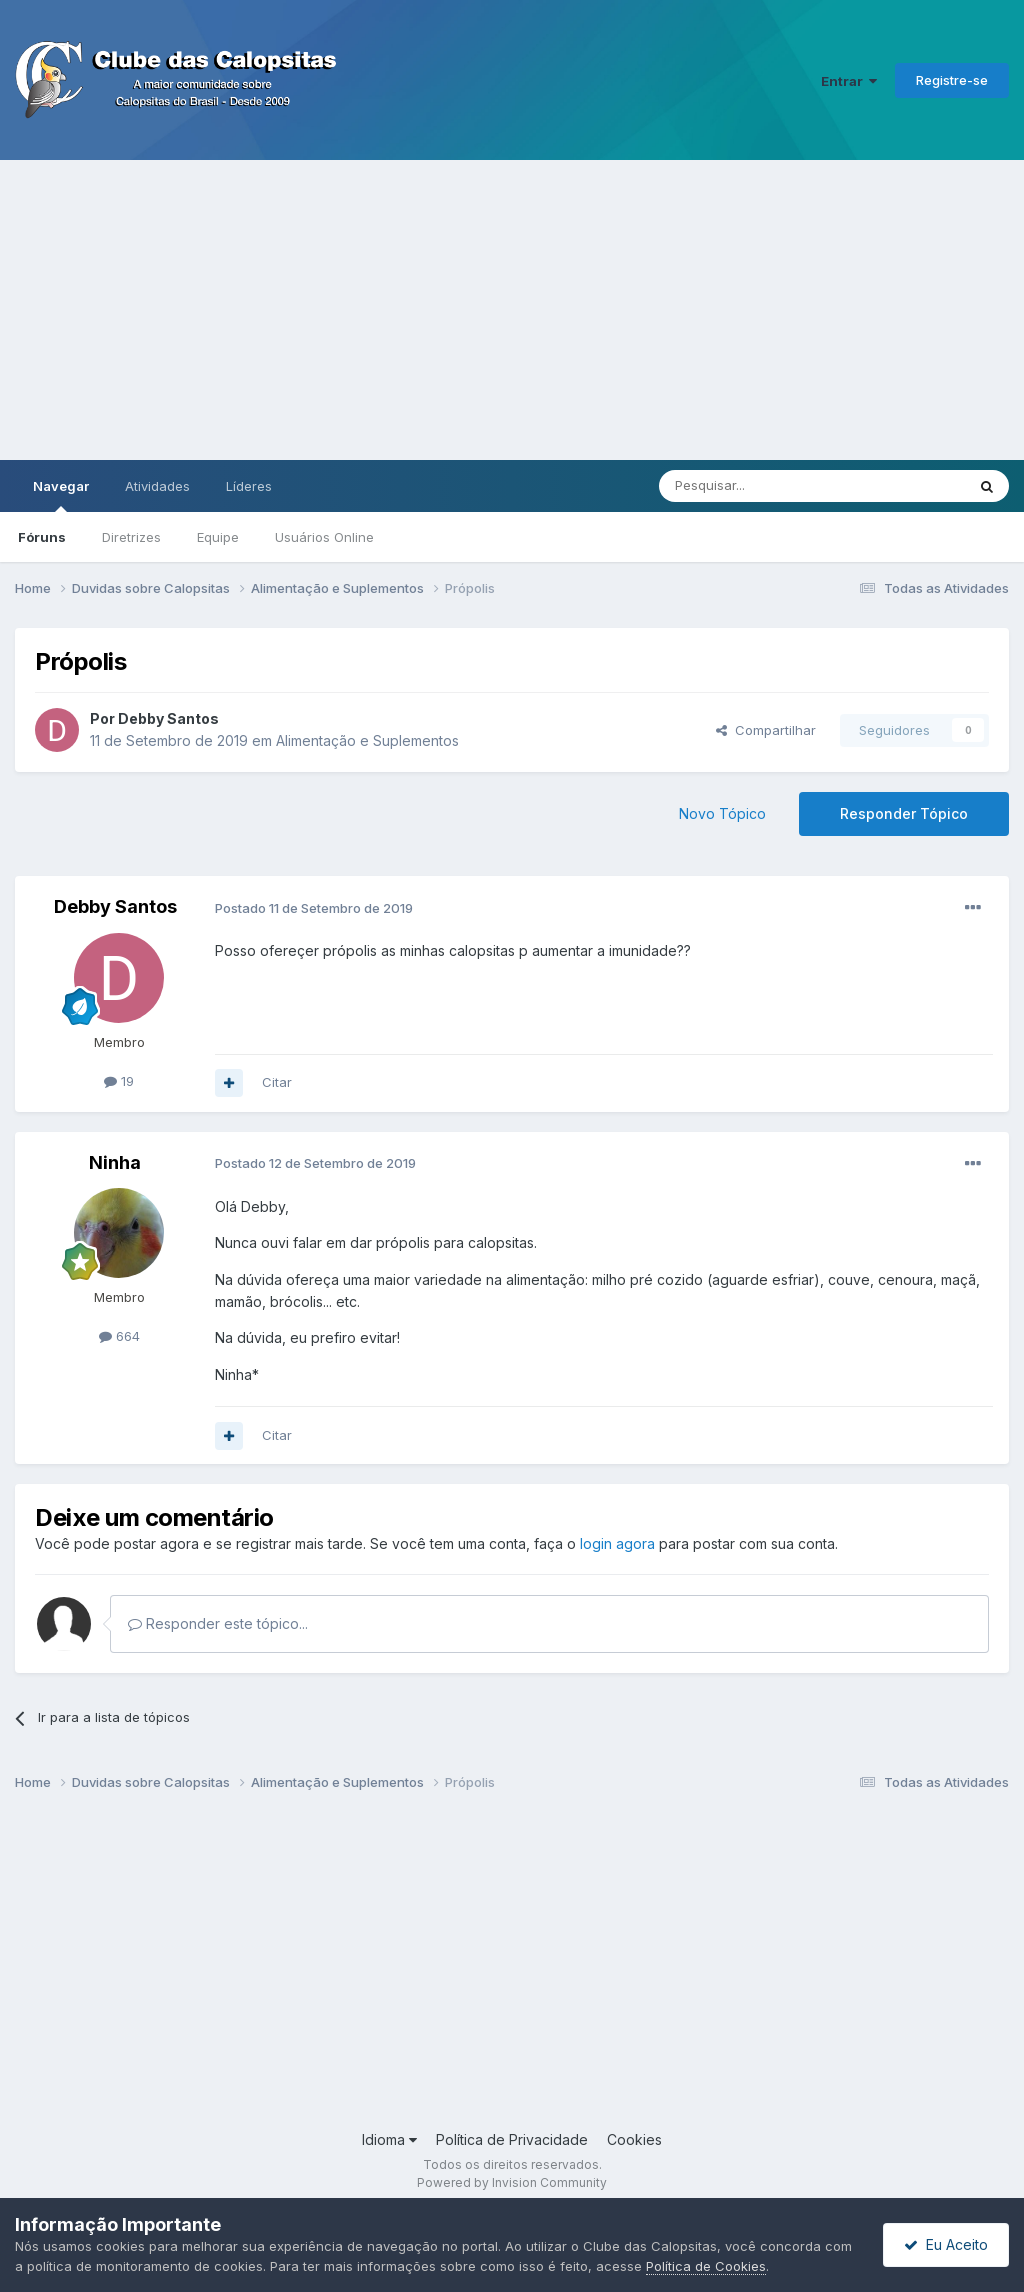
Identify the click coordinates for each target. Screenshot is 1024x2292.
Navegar (61, 495)
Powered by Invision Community (512, 2182)
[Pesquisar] (757, 486)
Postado (314, 908)
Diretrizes (131, 537)
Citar (277, 1082)
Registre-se (952, 80)
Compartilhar (766, 730)
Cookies (634, 2139)
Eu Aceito (946, 2244)
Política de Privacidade (512, 2139)
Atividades (157, 486)
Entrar (849, 81)
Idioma (389, 2139)
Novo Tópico (722, 813)
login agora (617, 1543)
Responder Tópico (904, 813)
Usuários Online (324, 537)
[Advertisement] (512, 310)
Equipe (218, 537)
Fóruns (42, 537)
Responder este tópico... (218, 1623)
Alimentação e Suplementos (367, 740)
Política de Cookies (706, 2266)
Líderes (249, 486)
